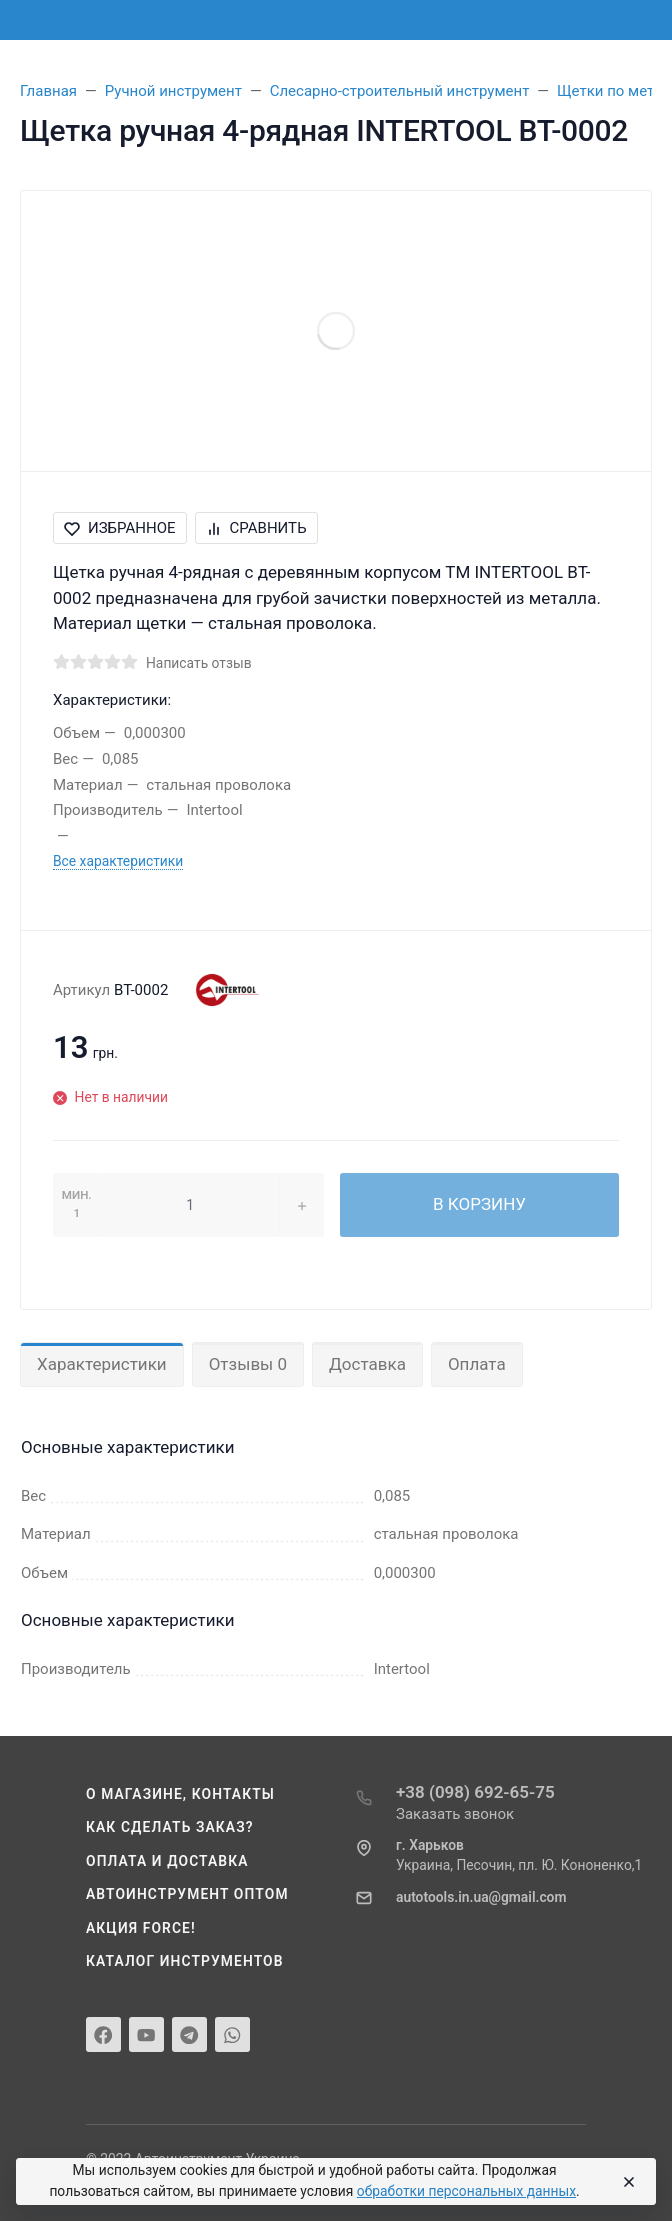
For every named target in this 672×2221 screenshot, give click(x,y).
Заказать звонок (455, 1814)
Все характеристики (118, 861)
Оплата (477, 1364)
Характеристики (102, 1364)
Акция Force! (141, 1928)
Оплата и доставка (167, 1861)
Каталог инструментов (185, 1961)
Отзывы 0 (248, 1364)
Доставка (367, 1364)
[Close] (625, 2182)
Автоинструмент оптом (187, 1894)
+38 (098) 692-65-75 (475, 1792)
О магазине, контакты (180, 1794)
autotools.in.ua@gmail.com (481, 1897)
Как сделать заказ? (170, 1827)
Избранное (120, 528)
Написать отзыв (199, 663)
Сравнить (256, 528)
